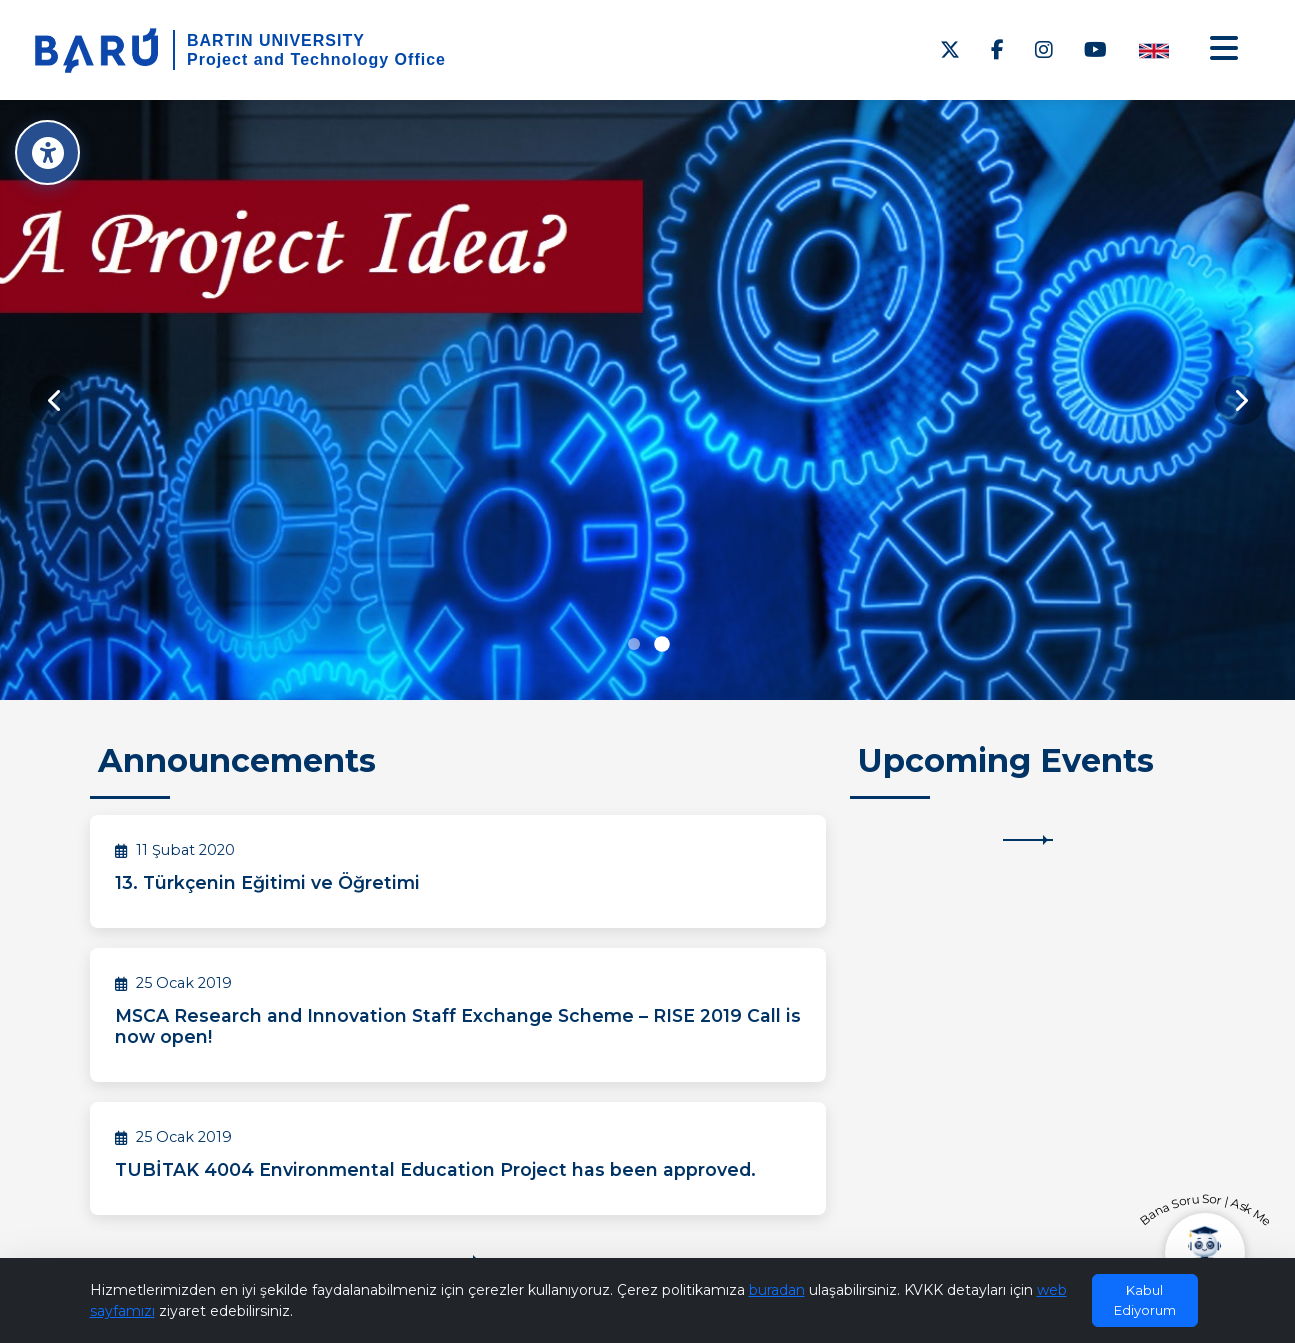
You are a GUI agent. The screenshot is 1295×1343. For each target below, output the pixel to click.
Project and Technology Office (316, 59)
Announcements (237, 760)
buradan (777, 1290)
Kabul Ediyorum (1145, 1300)
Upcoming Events (1006, 760)
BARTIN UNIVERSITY (276, 40)
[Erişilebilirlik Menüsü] (47, 152)
